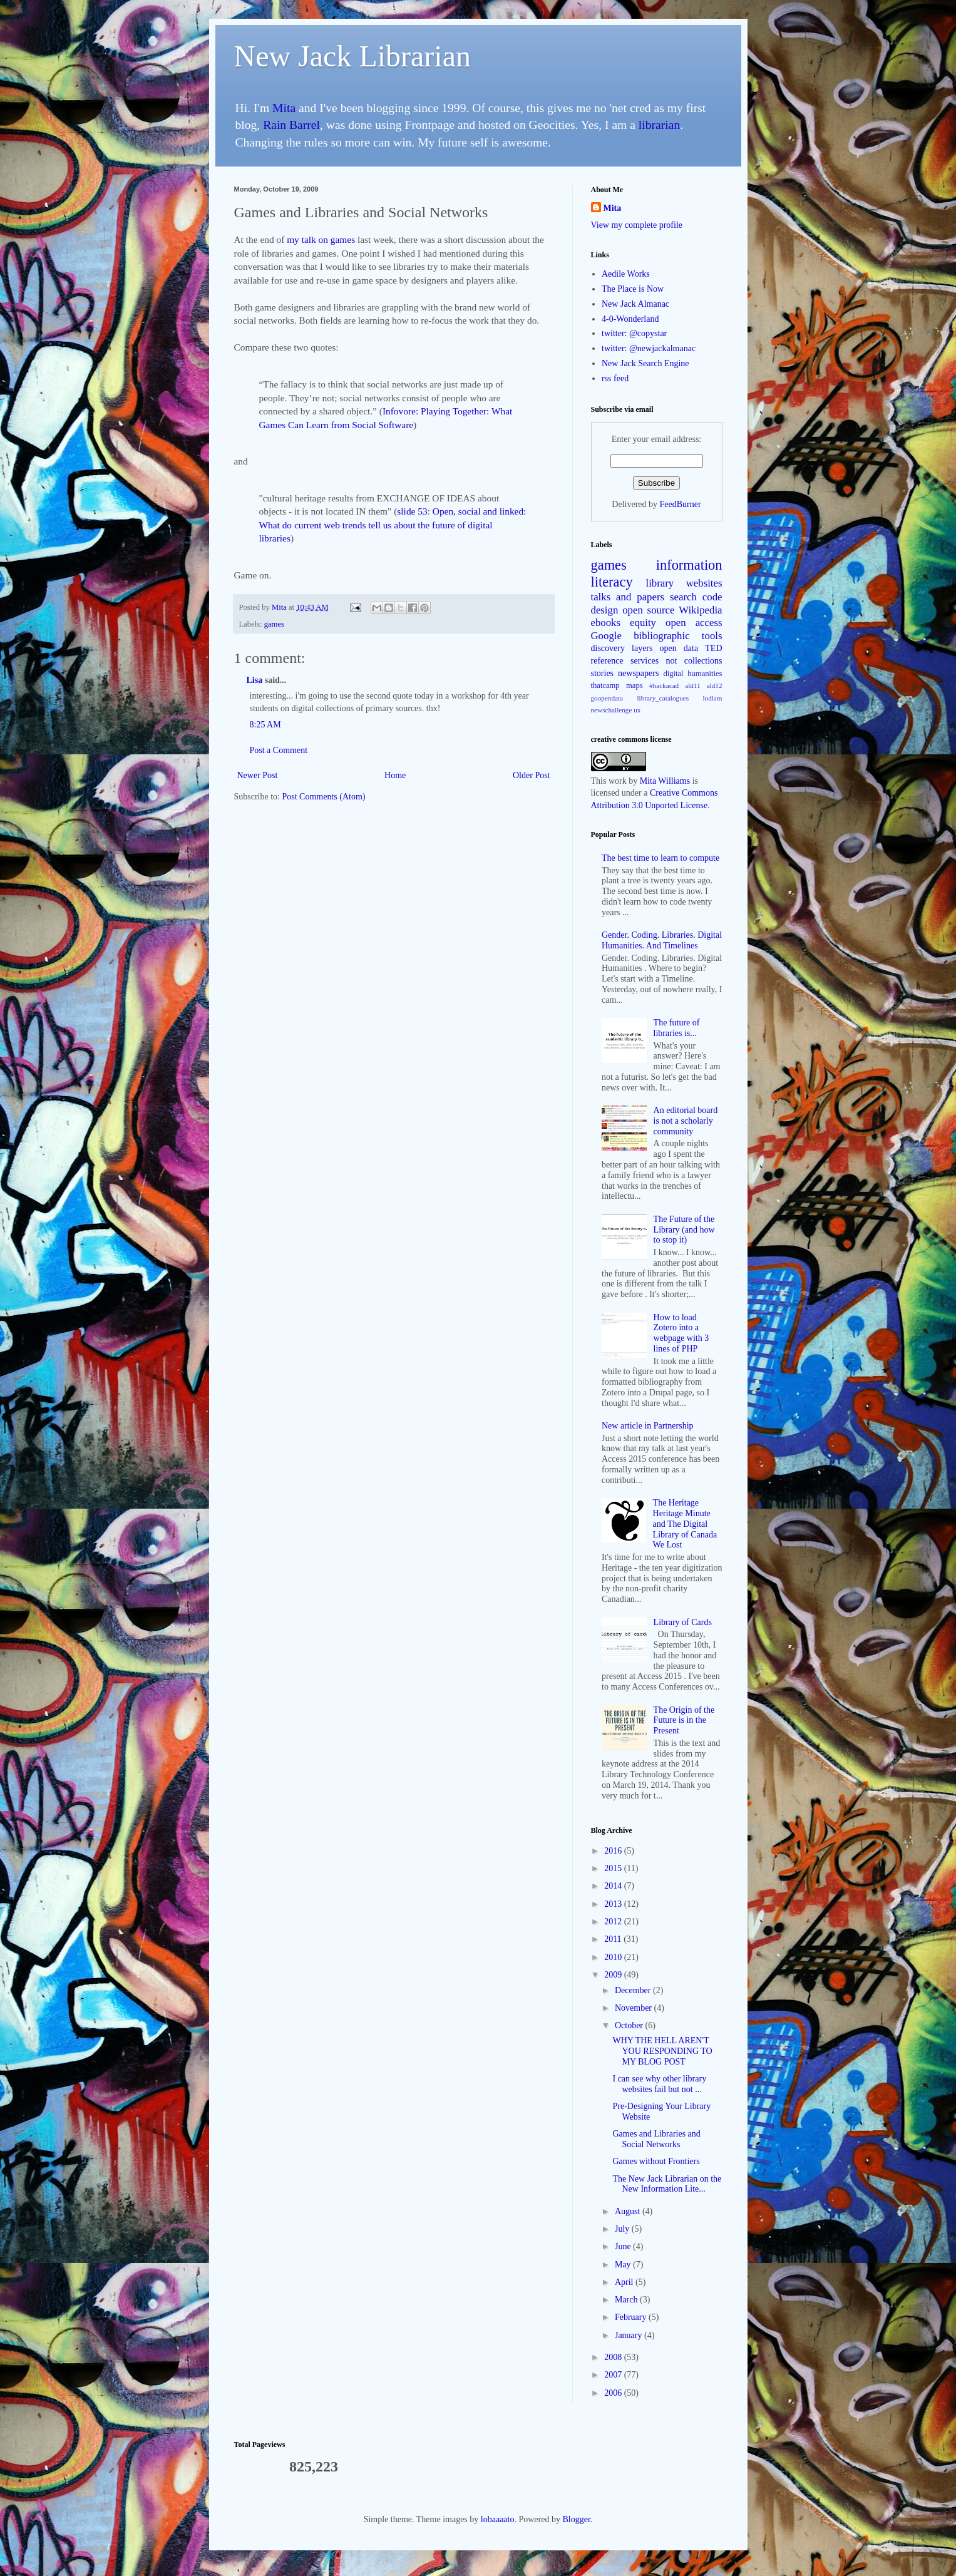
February (632, 2317)
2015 (614, 1868)
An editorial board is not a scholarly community (686, 1121)
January (629, 2335)
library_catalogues (663, 698)
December (634, 1990)
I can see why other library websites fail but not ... (659, 2084)
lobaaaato (498, 2519)
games (274, 624)
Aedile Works (626, 274)
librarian (659, 124)
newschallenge (611, 710)
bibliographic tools (678, 636)
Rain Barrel (291, 124)
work (618, 781)
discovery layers (622, 648)
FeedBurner (680, 504)
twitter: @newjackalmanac (649, 348)
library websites (684, 583)
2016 (614, 1850)
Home (395, 775)
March (627, 2299)
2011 (614, 1939)
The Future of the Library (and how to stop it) (684, 1229)
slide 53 (412, 511)
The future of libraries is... (677, 1028)
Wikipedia (700, 610)
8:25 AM (265, 724)
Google (606, 636)
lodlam (712, 698)
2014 (614, 1886)
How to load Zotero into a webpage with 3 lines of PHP (681, 1333)
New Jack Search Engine (645, 363)
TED (713, 648)
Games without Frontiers (655, 2161)
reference (607, 660)
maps (634, 685)
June (624, 2246)
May (624, 2264)
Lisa (255, 680)
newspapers (638, 673)
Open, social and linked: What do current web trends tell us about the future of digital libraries (393, 524)
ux (637, 710)
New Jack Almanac (635, 304)
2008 (614, 2357)
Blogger (576, 2519)
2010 (614, 1957)
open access (694, 623)
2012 (614, 1921)
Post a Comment (279, 750)
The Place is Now (633, 289)
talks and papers (628, 597)
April (625, 2282)
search (683, 597)
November (634, 2008)
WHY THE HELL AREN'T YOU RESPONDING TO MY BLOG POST (662, 2051)
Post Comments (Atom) (324, 796)
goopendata (607, 698)
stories (602, 673)
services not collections (676, 660)
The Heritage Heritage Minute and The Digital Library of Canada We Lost (685, 1523)
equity (643, 623)
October (630, 2025)
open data (679, 648)
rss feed (615, 378)
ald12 (714, 685)
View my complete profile (637, 225)
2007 (614, 2374)
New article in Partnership (648, 1425)
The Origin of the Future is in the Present (684, 1720)
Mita (284, 108)
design (605, 610)
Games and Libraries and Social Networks (656, 2139)
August (628, 2211)
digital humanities (692, 673)
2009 (614, 1974)
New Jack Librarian (352, 56)
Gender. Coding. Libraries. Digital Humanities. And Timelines (662, 940)
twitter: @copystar (634, 333)
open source (648, 610)
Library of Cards (683, 1622)
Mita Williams (665, 781)
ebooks (606, 623)
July (623, 2229)
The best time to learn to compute (660, 858)
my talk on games (321, 239)
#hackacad (664, 685)
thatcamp (605, 685)
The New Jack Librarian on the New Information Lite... (666, 2184)
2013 (614, 1904)
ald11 (692, 685)
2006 (614, 2393)
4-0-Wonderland (630, 319)
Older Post (531, 775)
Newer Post (257, 775)
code (712, 597)
